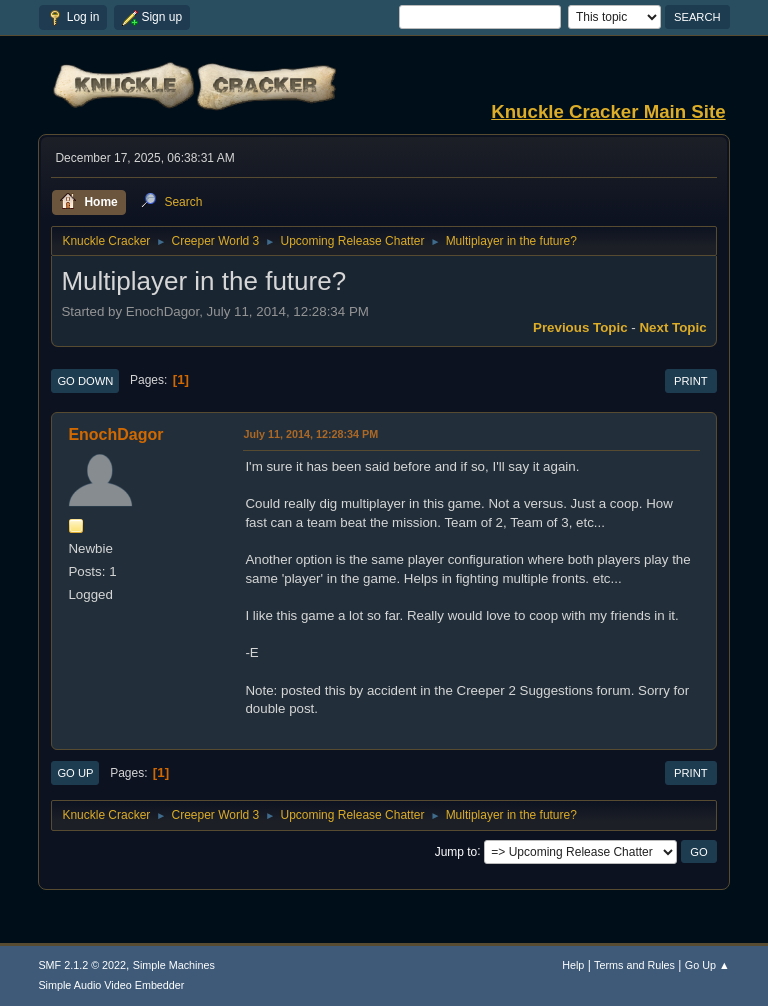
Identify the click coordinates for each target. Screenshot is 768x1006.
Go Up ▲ (707, 965)
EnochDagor (115, 434)
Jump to (456, 851)
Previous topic (580, 327)
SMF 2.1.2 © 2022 (82, 965)
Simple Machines (174, 965)
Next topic (672, 327)
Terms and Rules (634, 965)
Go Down (85, 381)
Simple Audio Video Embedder (111, 985)
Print (691, 381)
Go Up (75, 773)
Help (573, 965)
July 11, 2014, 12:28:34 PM (310, 434)
